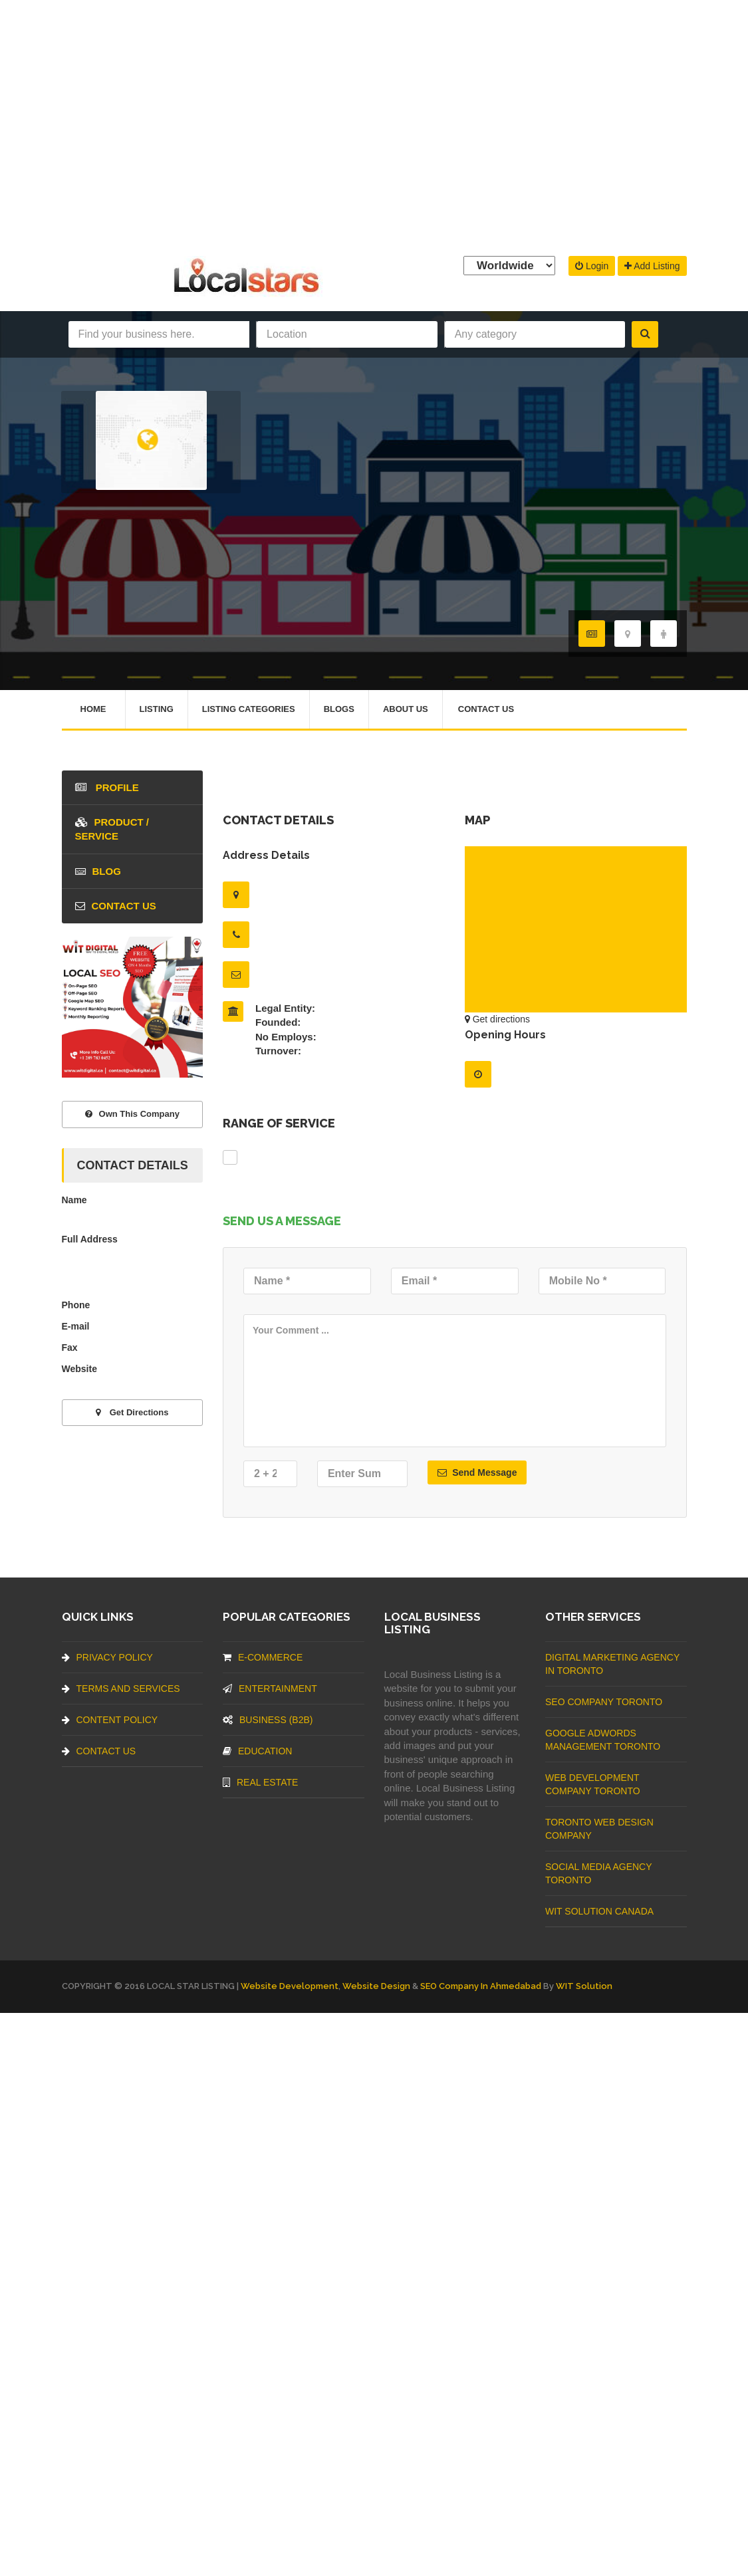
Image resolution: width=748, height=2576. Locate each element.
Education (257, 1751)
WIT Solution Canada (599, 1911)
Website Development (289, 1986)
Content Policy (110, 1719)
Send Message (477, 1472)
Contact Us (486, 709)
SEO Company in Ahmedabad (480, 1986)
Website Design (376, 1986)
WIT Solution (584, 1986)
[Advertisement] (374, 124)
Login (591, 266)
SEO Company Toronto (603, 1702)
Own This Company (132, 1114)
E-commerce (263, 1657)
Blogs (339, 709)
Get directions (497, 1019)
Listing (157, 709)
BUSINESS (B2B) (267, 1719)
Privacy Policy (107, 1657)
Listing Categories (248, 709)
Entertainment (270, 1688)
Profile (107, 787)
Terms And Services (121, 1688)
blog (98, 871)
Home (93, 709)
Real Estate (260, 1782)
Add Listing (652, 266)
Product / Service (112, 829)
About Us (405, 709)
